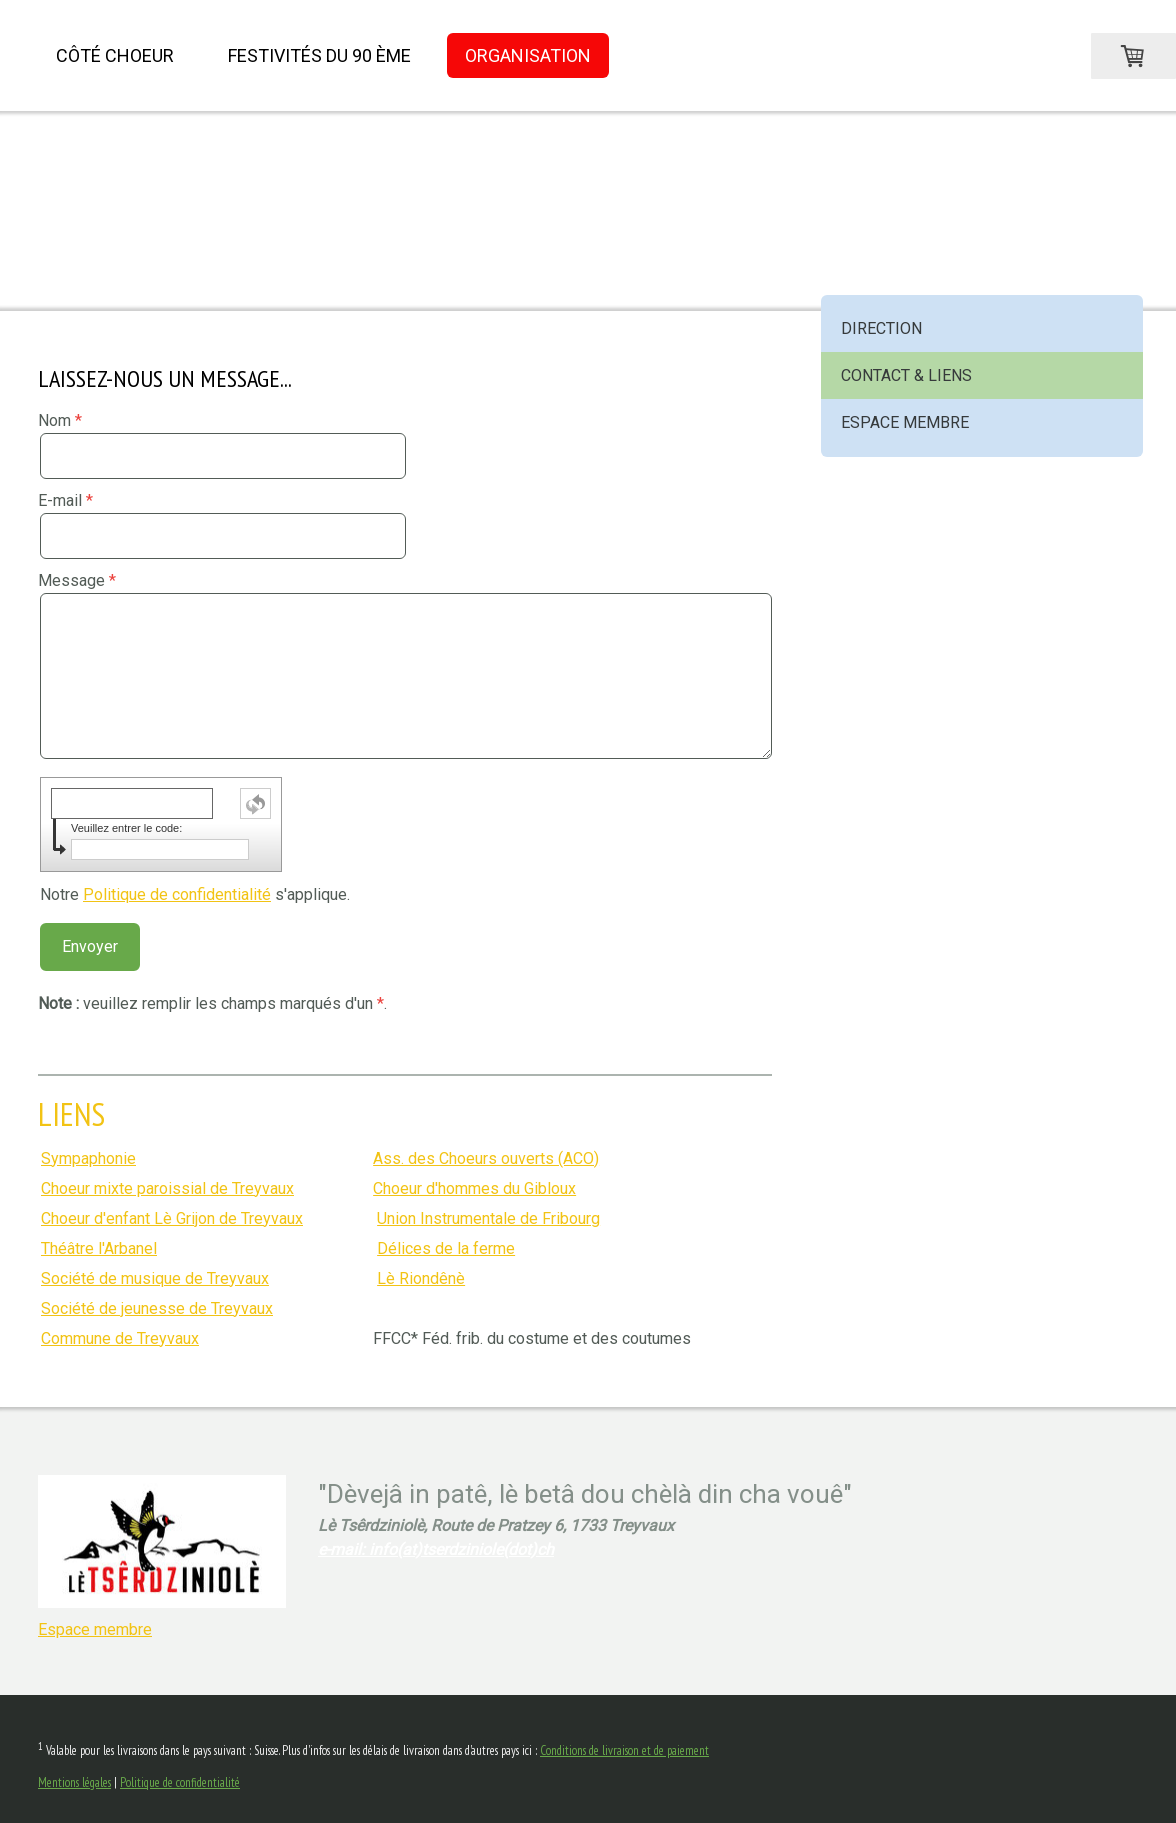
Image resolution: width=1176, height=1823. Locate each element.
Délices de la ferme (446, 1248)
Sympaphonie (88, 1158)
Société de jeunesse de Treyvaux (157, 1308)
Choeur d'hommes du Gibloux (474, 1188)
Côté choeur (115, 55)
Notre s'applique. (195, 894)
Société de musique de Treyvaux (155, 1278)
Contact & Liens (906, 375)
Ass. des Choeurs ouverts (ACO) (486, 1158)
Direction (881, 328)
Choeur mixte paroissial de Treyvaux (167, 1188)
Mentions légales (74, 1782)
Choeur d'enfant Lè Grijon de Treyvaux (172, 1218)
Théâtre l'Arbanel (99, 1248)
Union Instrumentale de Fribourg (488, 1218)
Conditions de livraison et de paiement (624, 1750)
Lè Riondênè (421, 1278)
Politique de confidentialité (177, 894)
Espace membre (905, 422)
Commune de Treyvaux (120, 1338)
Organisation (528, 55)
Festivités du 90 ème (319, 55)
